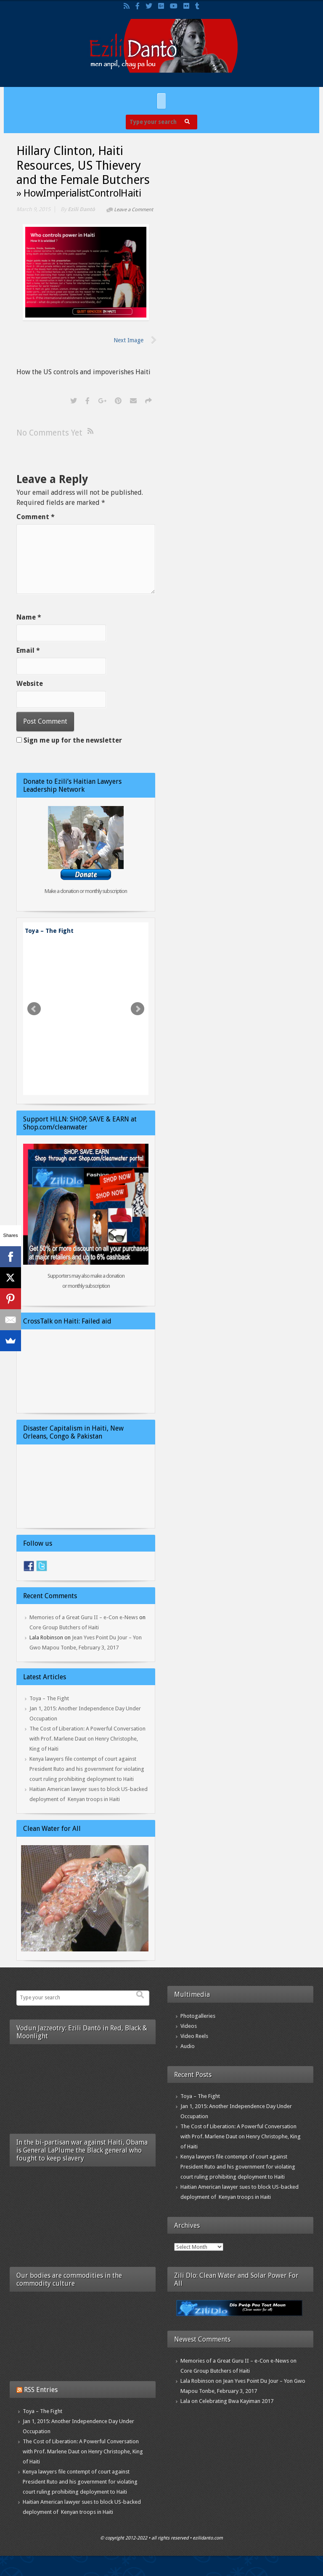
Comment (35, 517)
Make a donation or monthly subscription (86, 891)
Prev (34, 1009)
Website (29, 684)
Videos (188, 2026)
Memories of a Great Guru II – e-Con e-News (83, 1617)
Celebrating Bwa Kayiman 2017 (236, 2401)
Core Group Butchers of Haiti (64, 1627)
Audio (187, 2046)
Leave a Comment (133, 210)
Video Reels (194, 2036)
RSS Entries (41, 2390)
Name (28, 617)
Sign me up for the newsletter (69, 740)
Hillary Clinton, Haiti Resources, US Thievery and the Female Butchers (83, 165)
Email (28, 650)
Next (137, 1009)
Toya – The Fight (49, 930)
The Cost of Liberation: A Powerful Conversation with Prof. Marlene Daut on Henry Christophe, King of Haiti (87, 1738)
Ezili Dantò (81, 209)
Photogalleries (197, 2016)
